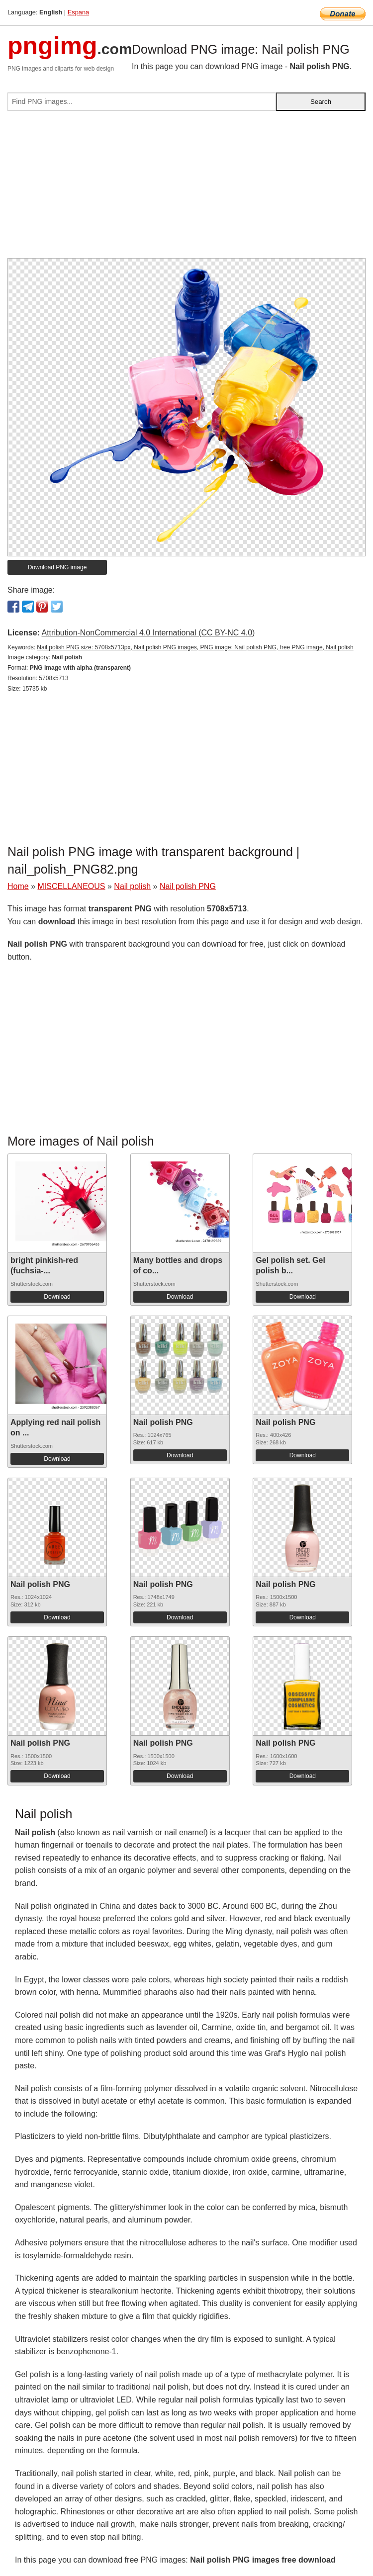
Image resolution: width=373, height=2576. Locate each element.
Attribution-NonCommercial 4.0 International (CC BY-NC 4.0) (148, 632)
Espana (78, 12)
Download (57, 1296)
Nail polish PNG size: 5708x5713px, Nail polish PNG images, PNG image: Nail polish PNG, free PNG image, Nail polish (195, 647)
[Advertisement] (186, 188)
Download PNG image (57, 567)
